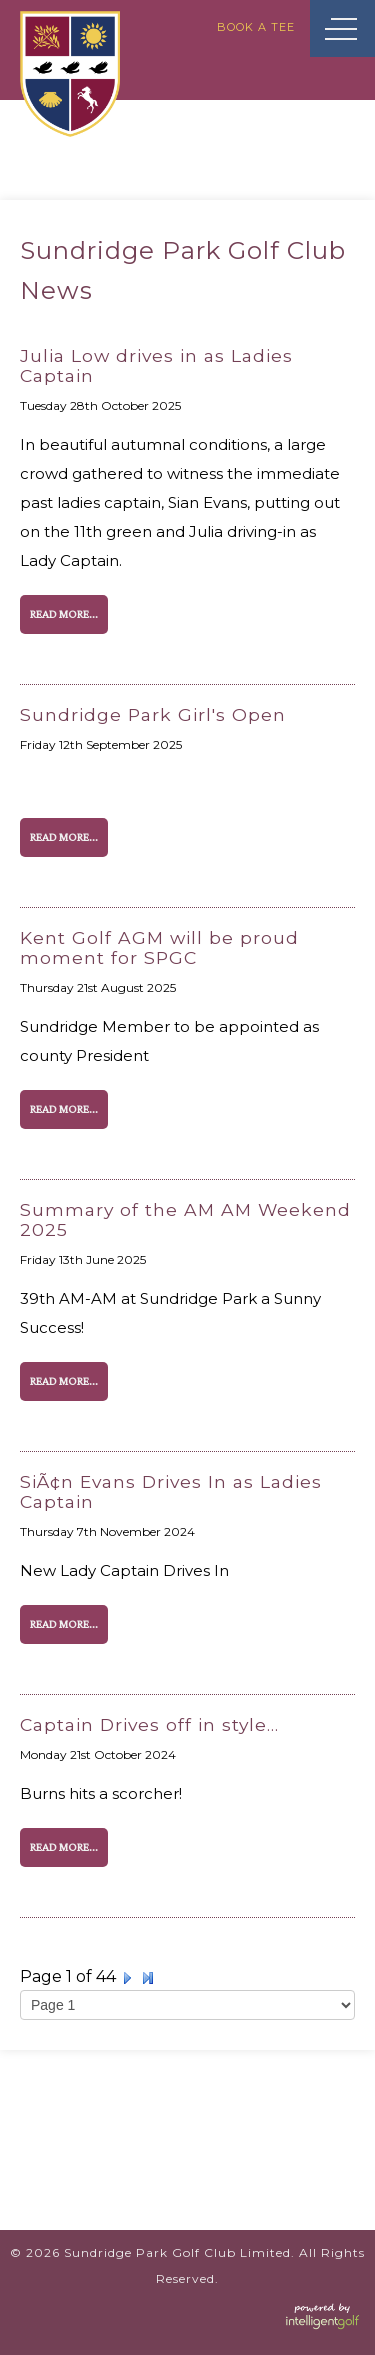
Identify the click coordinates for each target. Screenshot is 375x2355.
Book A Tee (256, 27)
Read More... (64, 614)
